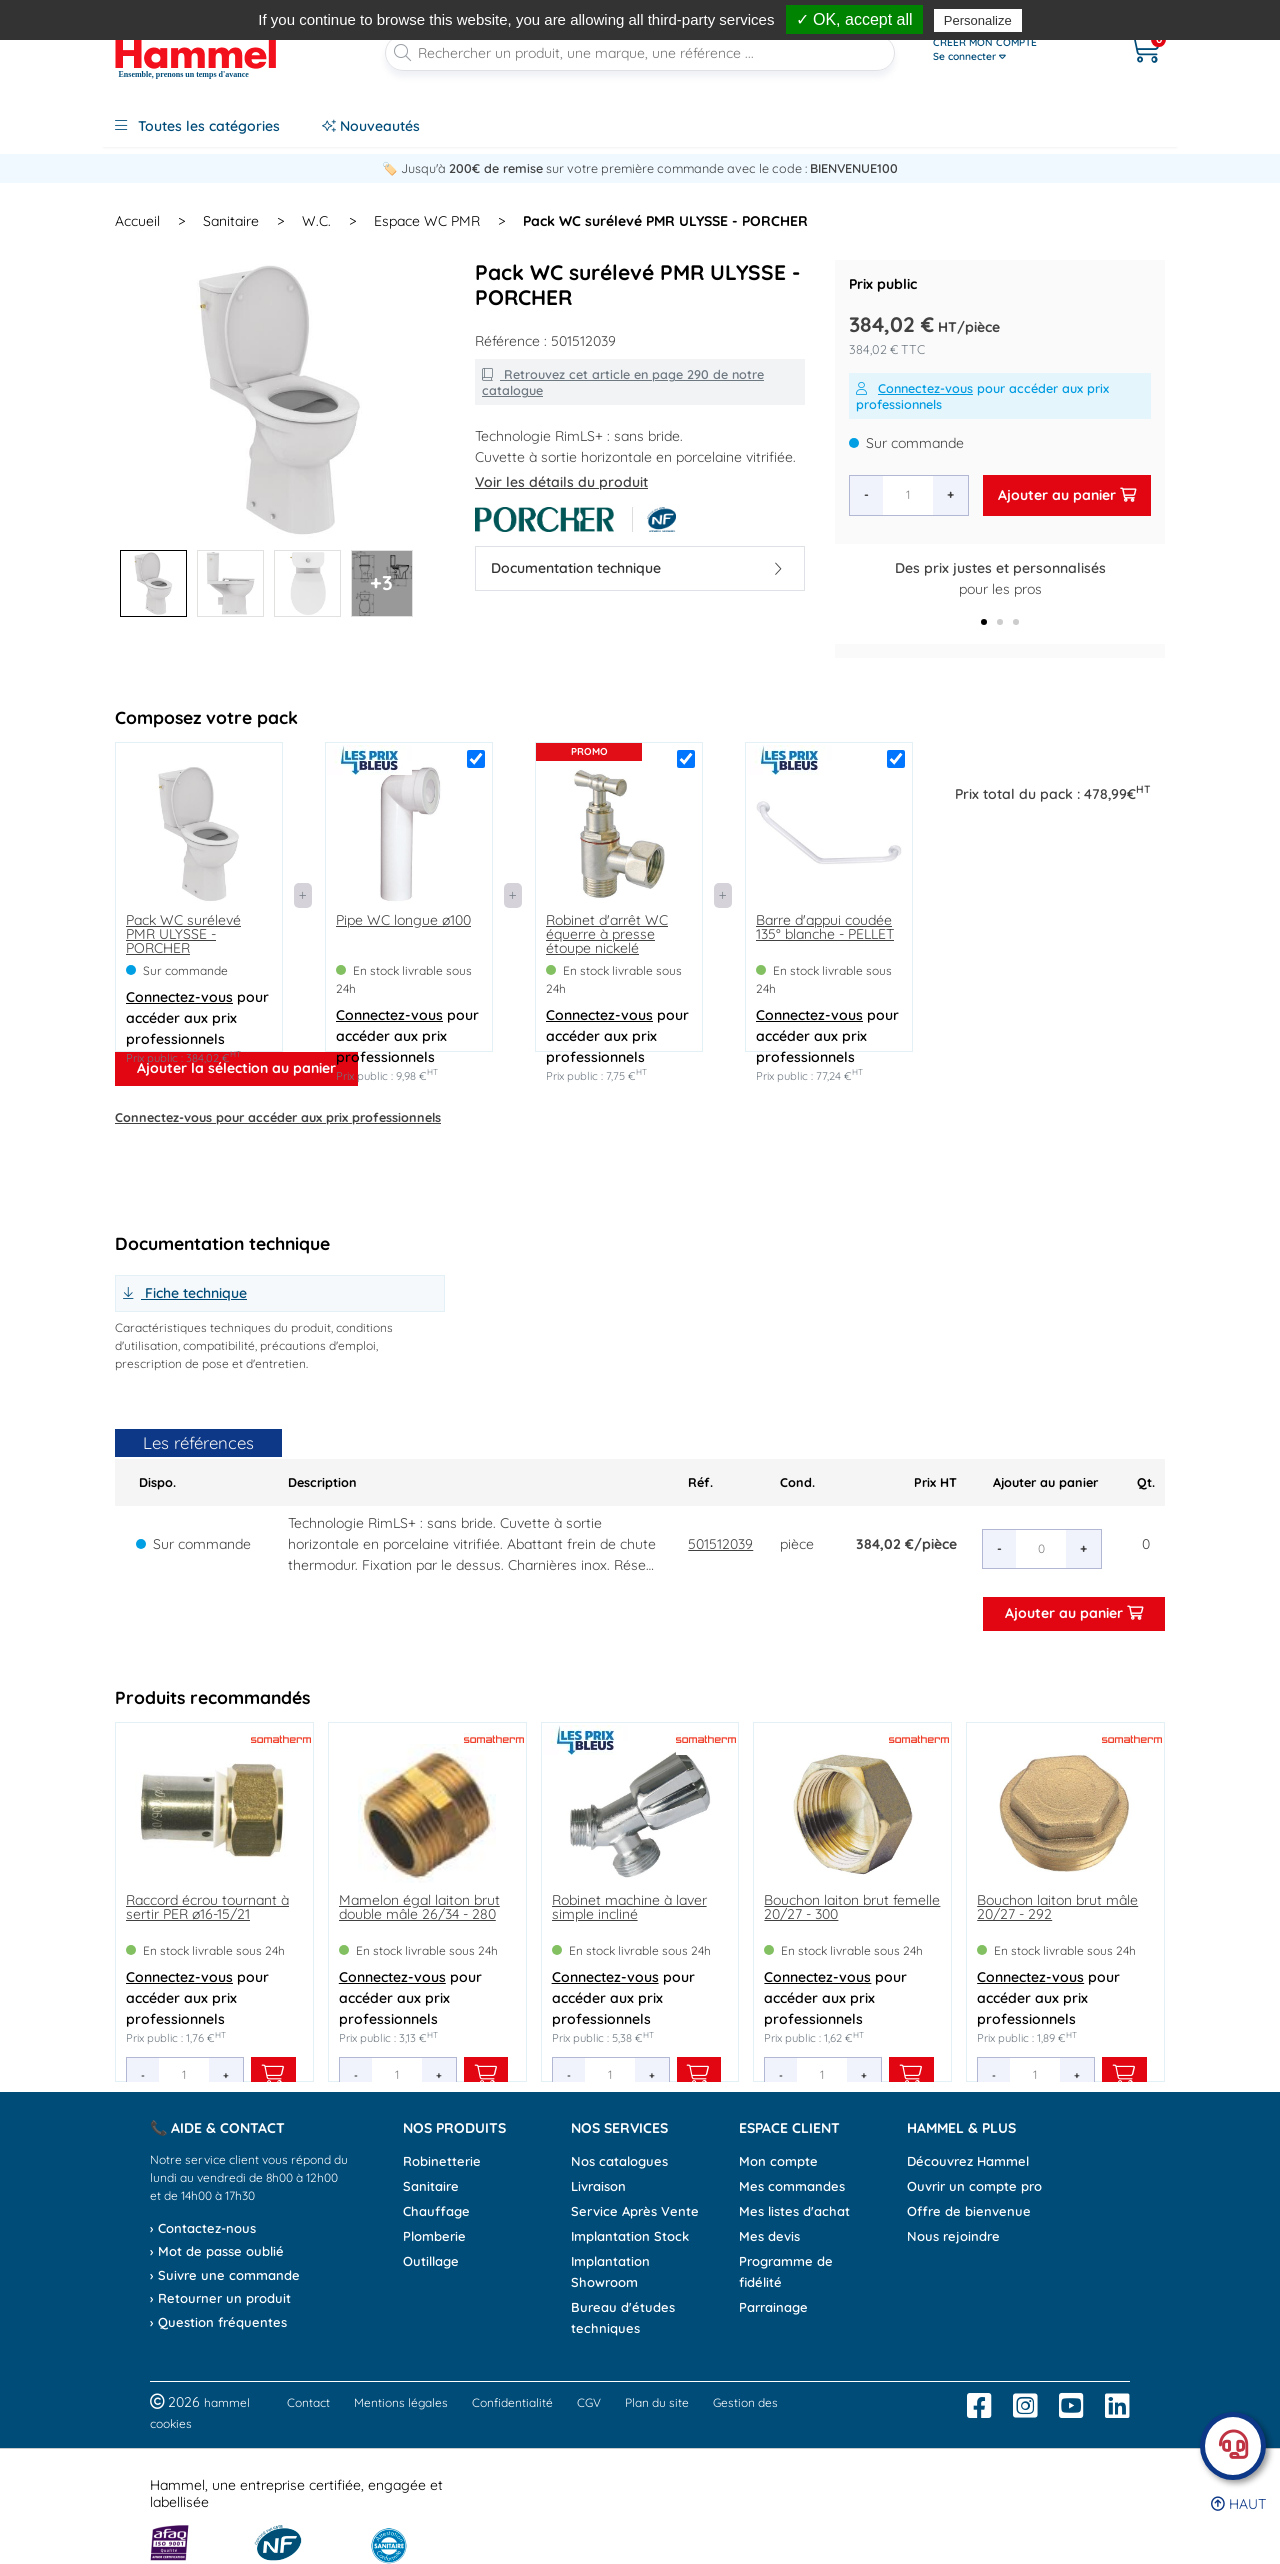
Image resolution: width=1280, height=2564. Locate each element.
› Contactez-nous (203, 2228)
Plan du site (657, 2402)
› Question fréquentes (218, 2322)
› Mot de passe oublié (217, 2251)
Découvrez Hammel (968, 2161)
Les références (198, 1442)
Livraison (598, 2186)
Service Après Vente (635, 2211)
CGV (589, 2402)
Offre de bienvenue (969, 2211)
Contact (308, 2402)
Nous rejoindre (953, 2236)
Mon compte (778, 2161)
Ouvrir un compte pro (974, 2186)
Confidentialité (512, 2402)
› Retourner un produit (220, 2298)
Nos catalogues (619, 2161)
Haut (1238, 2504)
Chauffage (436, 2211)
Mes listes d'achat (794, 2211)
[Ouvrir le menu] (1011, 50)
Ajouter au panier (1067, 495)
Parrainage (773, 2307)
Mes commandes (792, 2186)
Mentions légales (401, 2402)
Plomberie (434, 2236)
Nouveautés (371, 126)
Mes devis (769, 2236)
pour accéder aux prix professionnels (982, 396)
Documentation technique (636, 568)
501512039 (720, 1544)
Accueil (137, 221)
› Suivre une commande (225, 2275)
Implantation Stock (630, 2236)
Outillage (431, 2261)
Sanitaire (431, 2186)
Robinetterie (442, 2161)
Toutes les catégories (197, 126)
